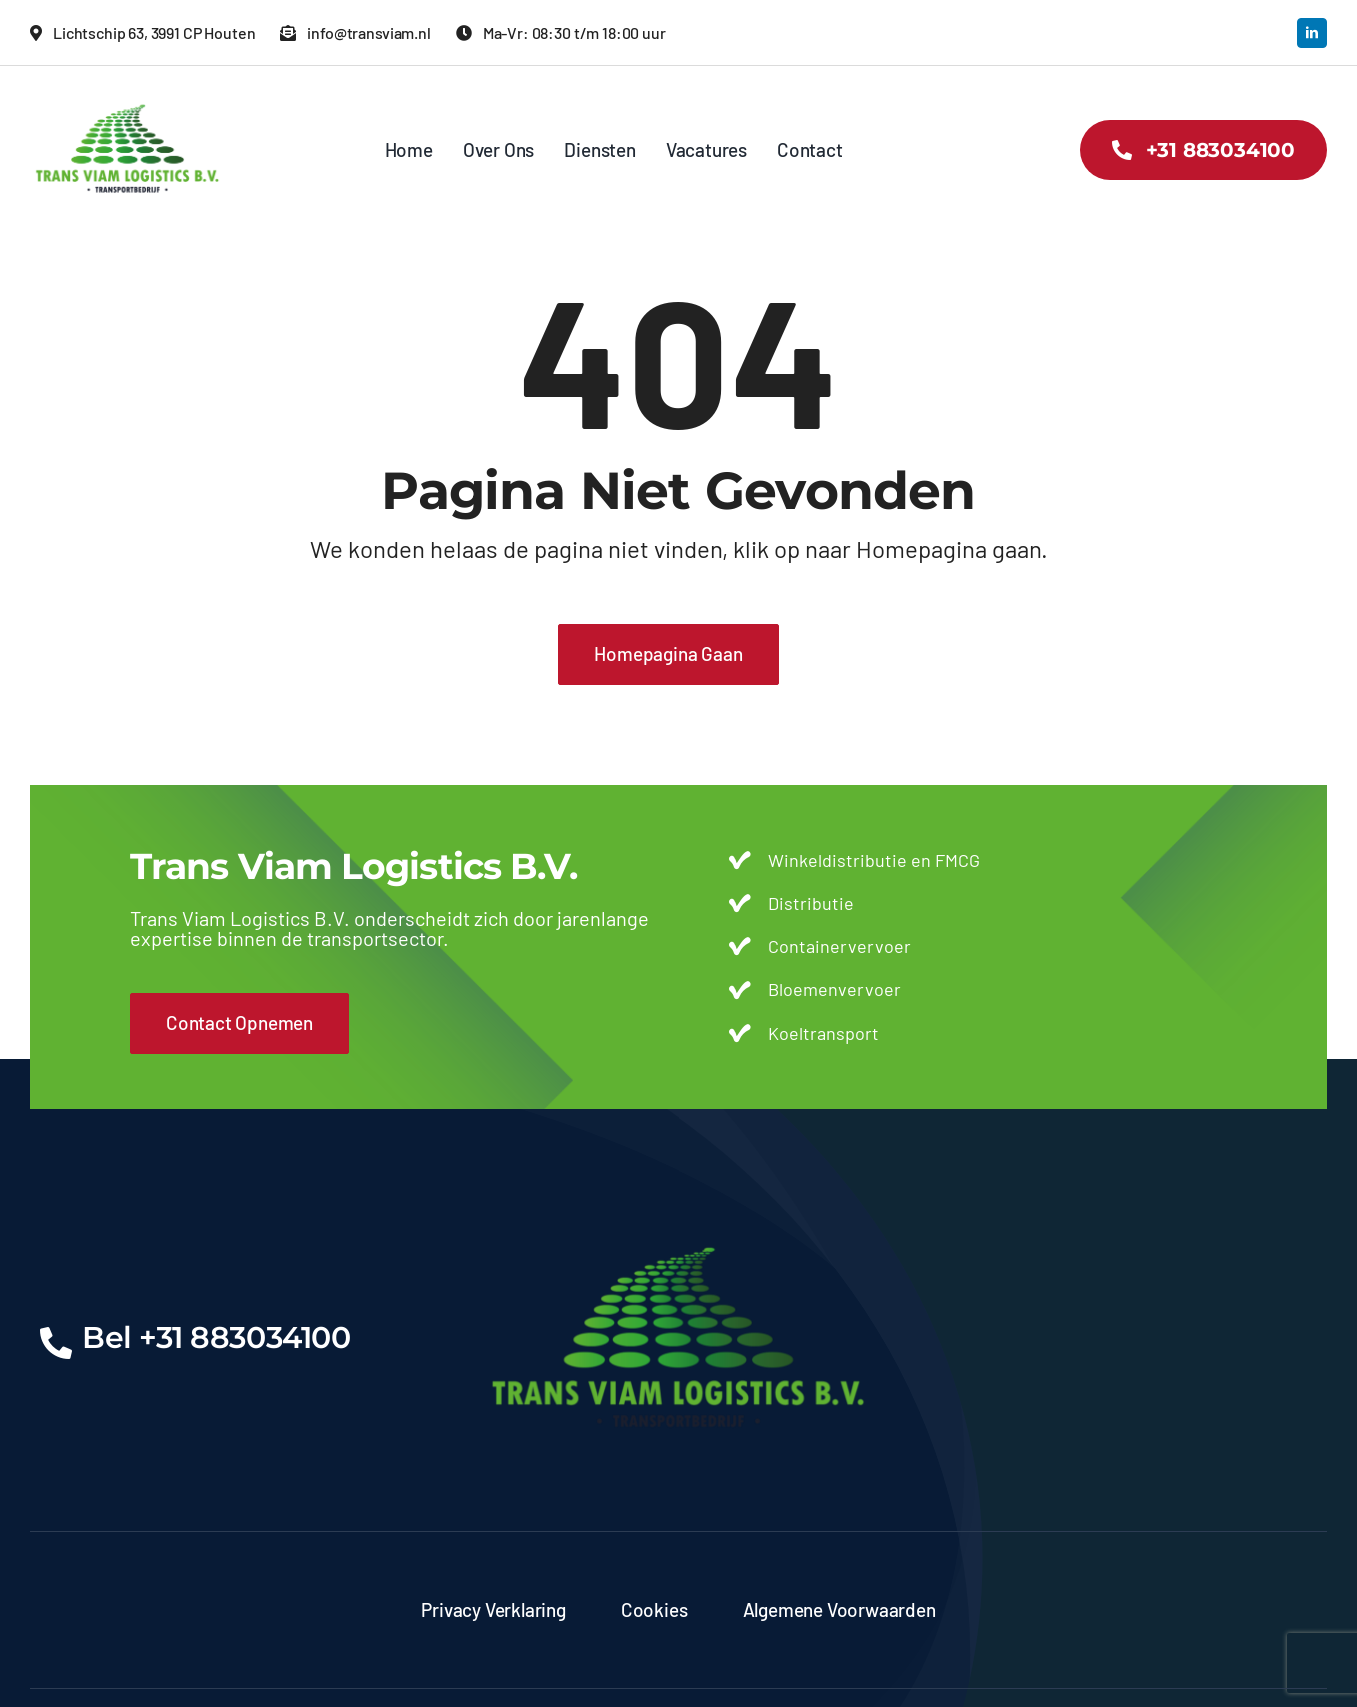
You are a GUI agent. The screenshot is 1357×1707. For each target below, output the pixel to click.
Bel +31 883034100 (216, 1337)
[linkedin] (1312, 33)
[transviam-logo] (127, 95)
